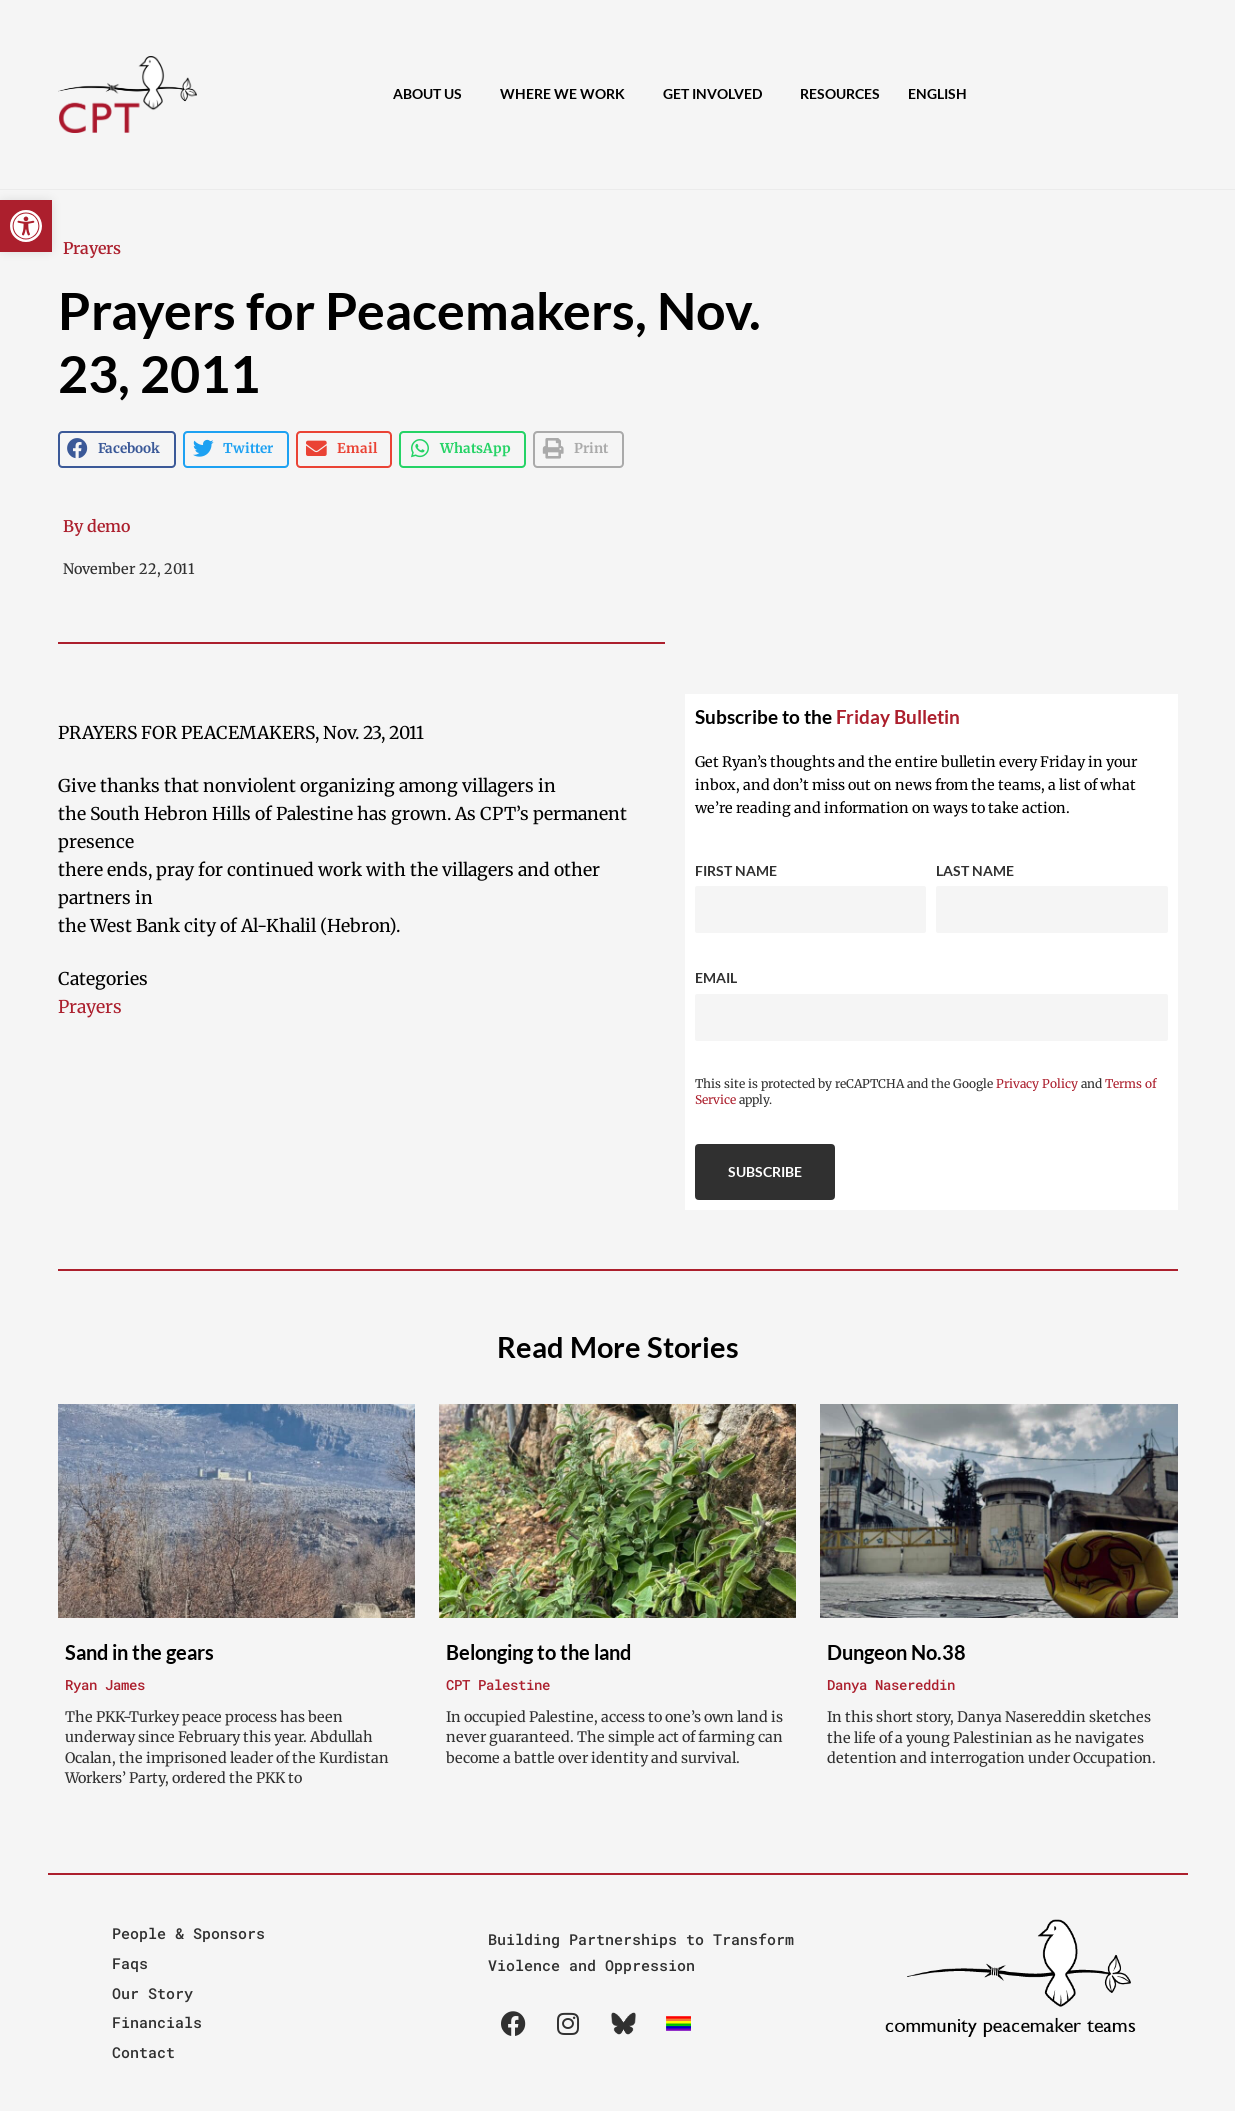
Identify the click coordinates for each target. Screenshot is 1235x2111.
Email (716, 977)
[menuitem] (937, 94)
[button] (26, 226)
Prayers (92, 248)
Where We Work (567, 94)
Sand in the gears (139, 1652)
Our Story (152, 1993)
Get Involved (717, 94)
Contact (143, 2052)
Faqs (130, 1963)
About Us (432, 94)
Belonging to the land (538, 1652)
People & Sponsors (188, 1933)
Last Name (975, 870)
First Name (736, 870)
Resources (840, 93)
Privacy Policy (1037, 1083)
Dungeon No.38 (896, 1652)
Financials (157, 2022)
